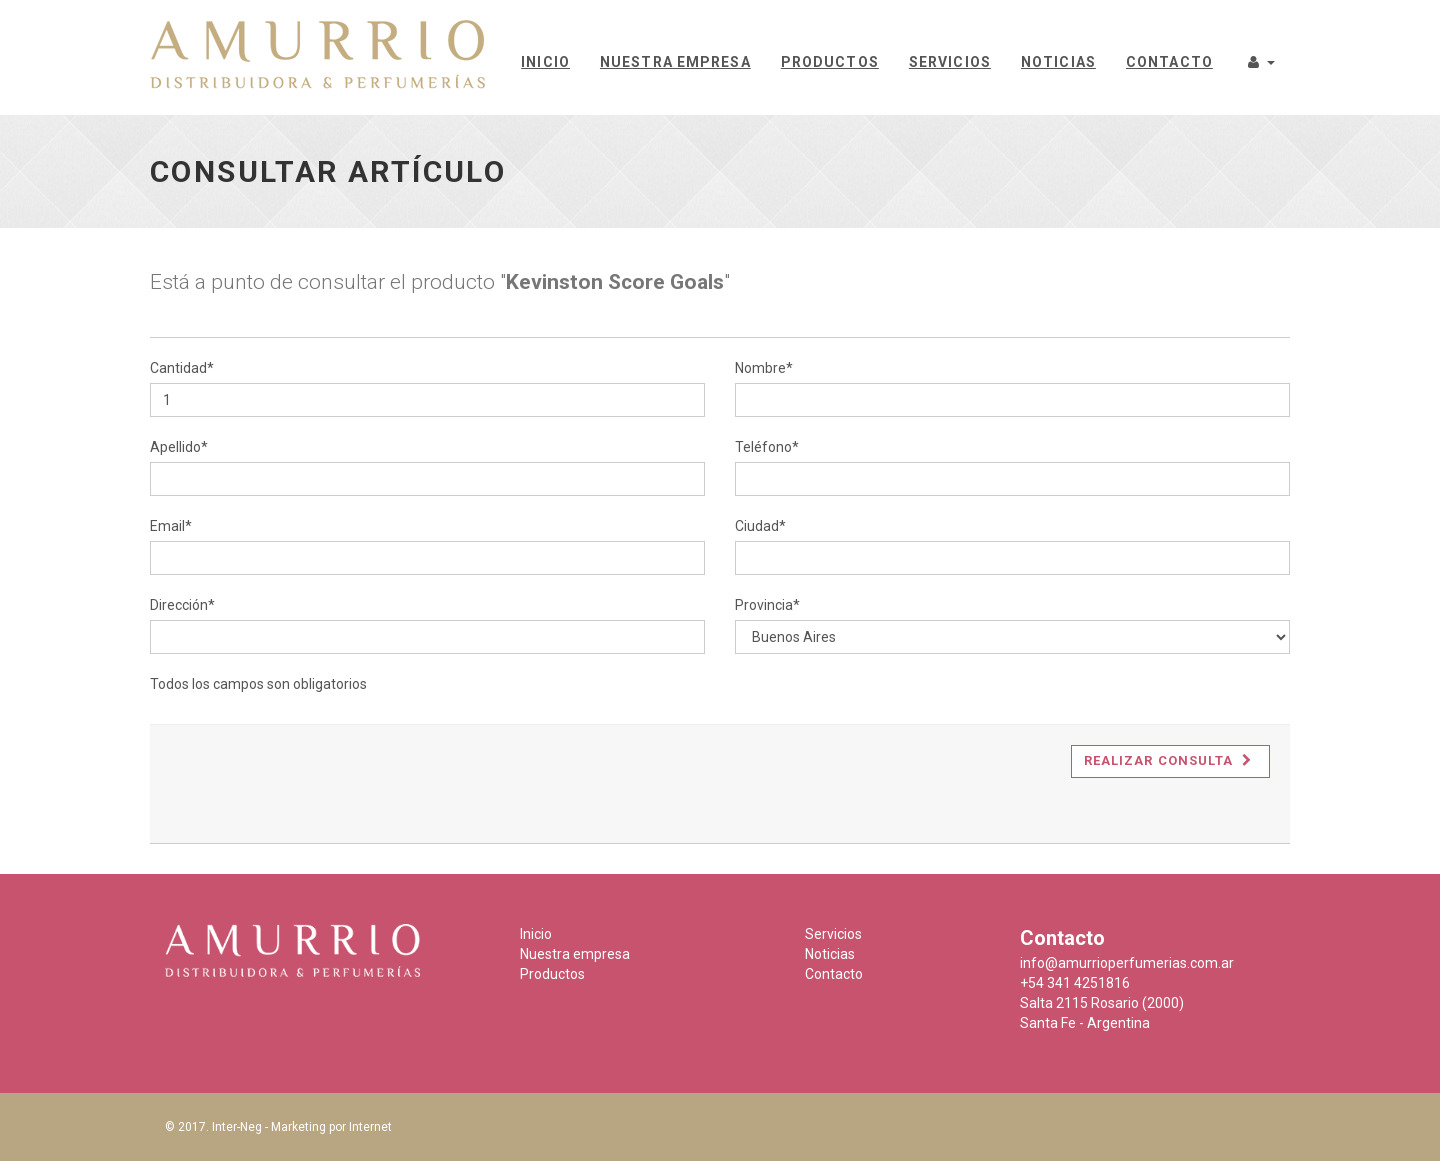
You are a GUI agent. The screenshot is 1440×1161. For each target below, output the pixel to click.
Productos (830, 62)
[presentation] (322, 784)
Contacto (1169, 62)
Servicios (950, 62)
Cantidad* (182, 368)
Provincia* (767, 605)
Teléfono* (767, 447)
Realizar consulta (1168, 760)
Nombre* (764, 368)
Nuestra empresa (675, 62)
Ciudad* (760, 526)
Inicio (545, 62)
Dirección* (182, 605)
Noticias (1058, 62)
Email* (171, 526)
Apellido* (179, 447)
